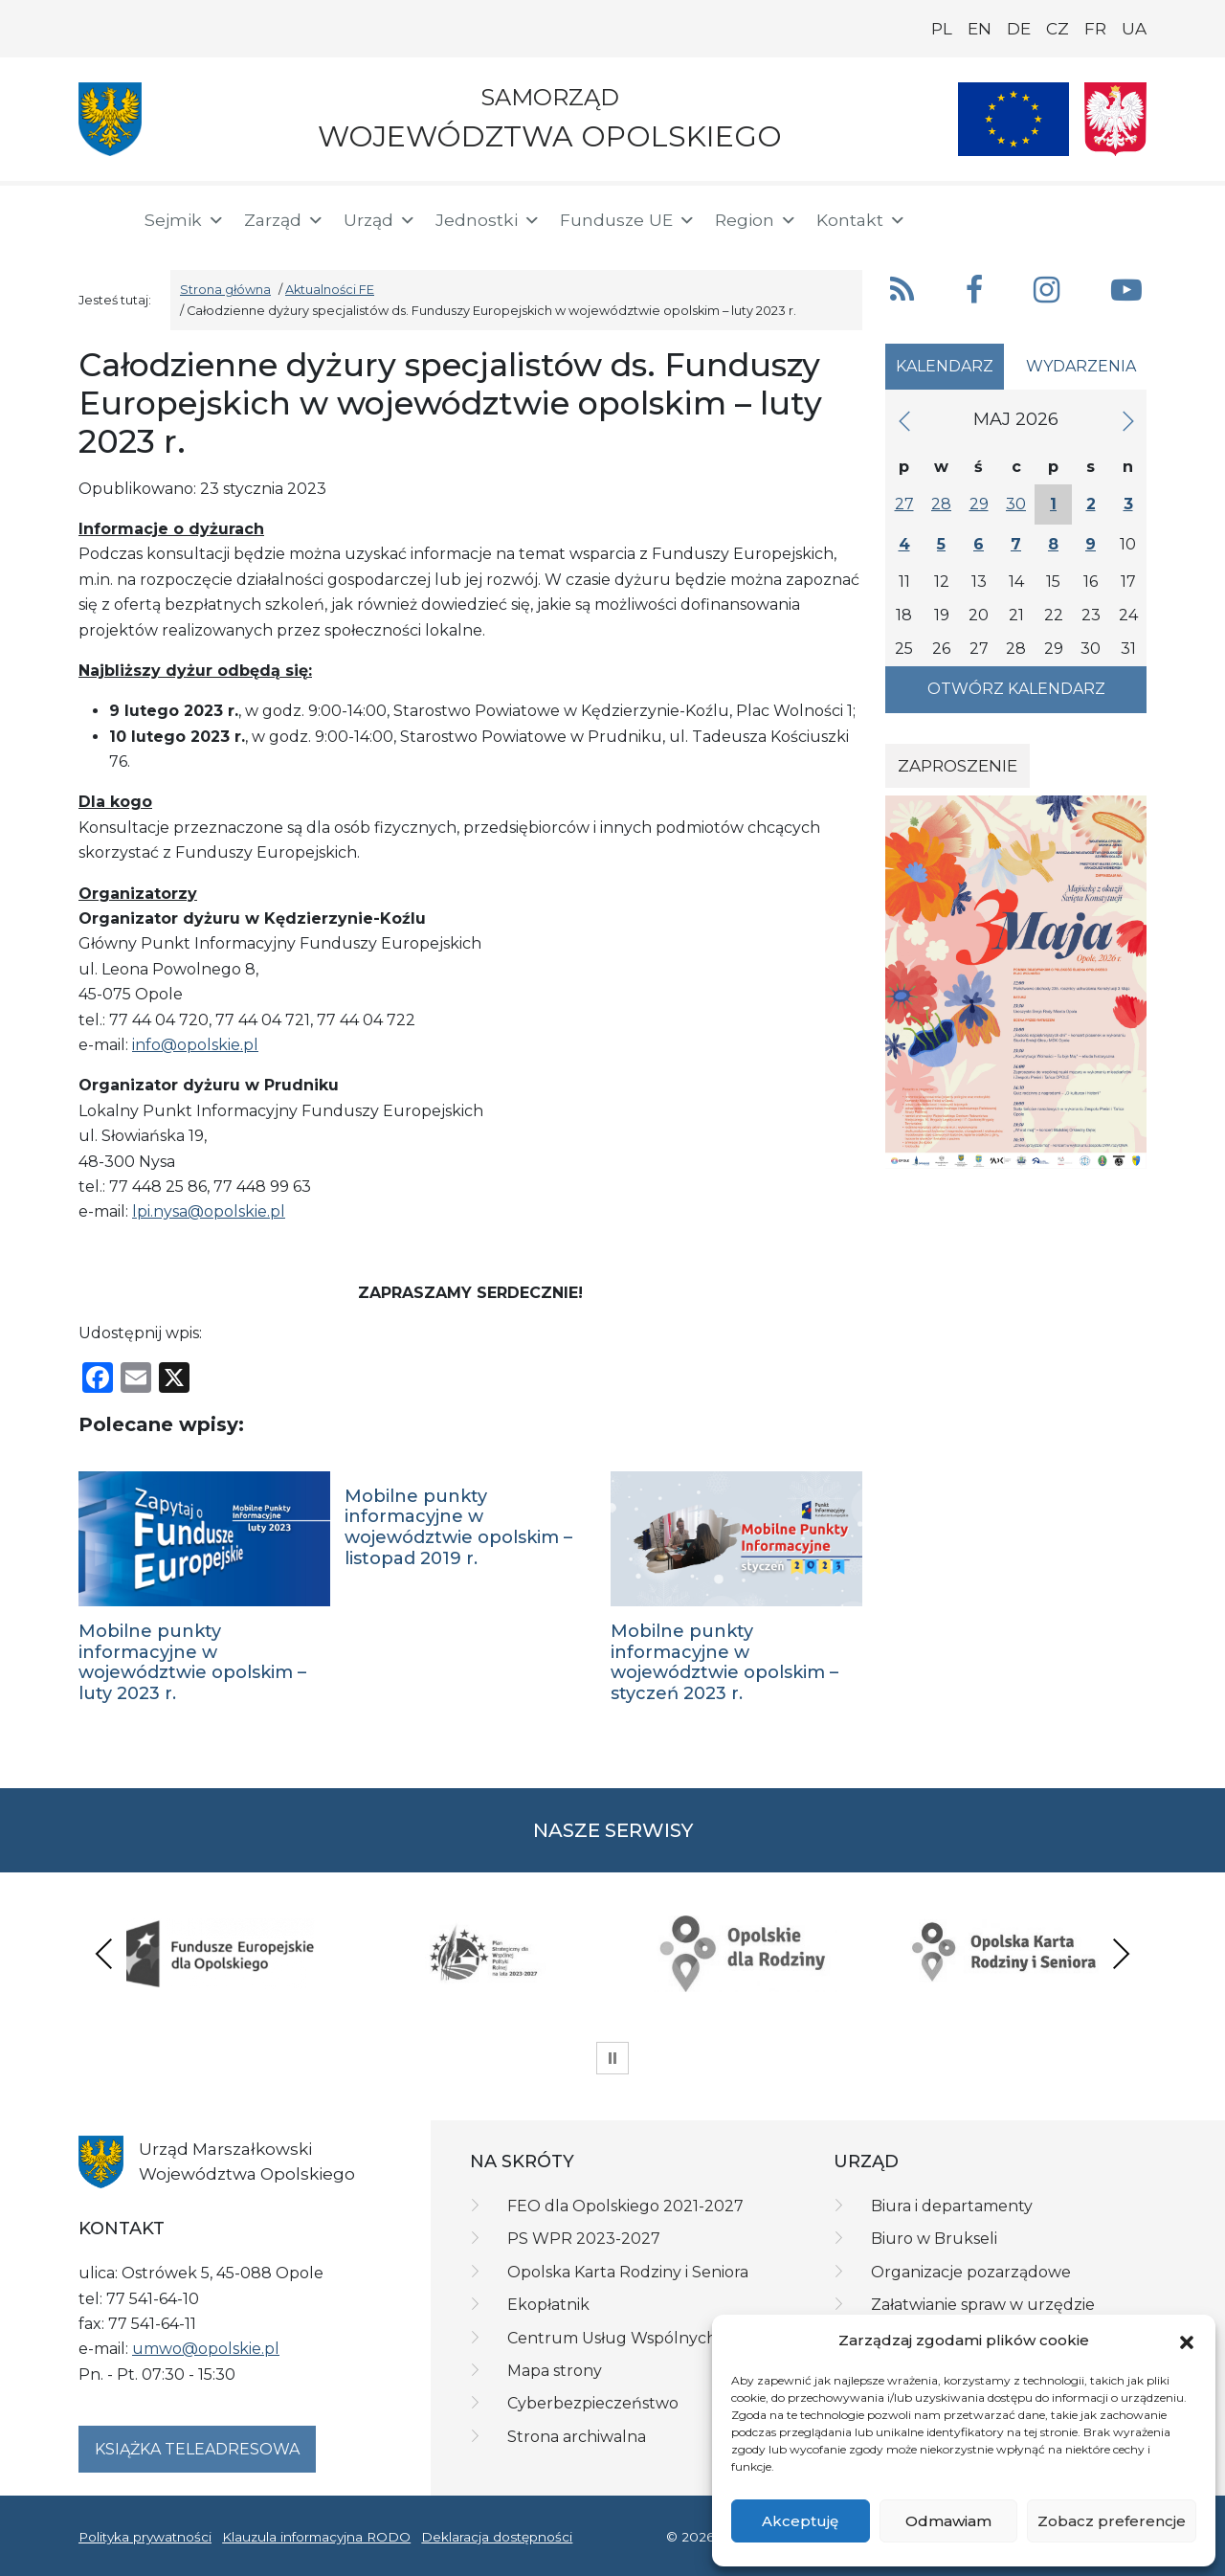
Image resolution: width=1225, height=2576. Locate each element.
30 (1016, 504)
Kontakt (861, 220)
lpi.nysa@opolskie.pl (208, 1211)
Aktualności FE (329, 289)
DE (1019, 28)
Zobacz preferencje (1111, 2521)
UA (1134, 28)
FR (1095, 28)
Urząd (380, 220)
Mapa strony (554, 2371)
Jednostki (488, 220)
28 (941, 504)
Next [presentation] (1120, 1953)
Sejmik (185, 220)
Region (756, 220)
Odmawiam (948, 2521)
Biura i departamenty (952, 2206)
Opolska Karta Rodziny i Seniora (627, 2272)
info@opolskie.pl (195, 1045)
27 (904, 504)
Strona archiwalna (576, 2437)
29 (979, 504)
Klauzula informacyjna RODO (316, 2536)
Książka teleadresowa (197, 2449)
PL (941, 28)
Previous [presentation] (104, 1953)
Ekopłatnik (548, 2305)
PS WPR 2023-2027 (583, 2238)
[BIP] (1070, 216)
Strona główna (225, 289)
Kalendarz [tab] (944, 366)
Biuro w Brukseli (934, 2238)
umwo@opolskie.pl (205, 2349)
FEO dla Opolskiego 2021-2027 (625, 2206)
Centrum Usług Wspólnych (612, 2338)
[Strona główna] (99, 220)
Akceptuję (800, 2521)
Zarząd (284, 220)
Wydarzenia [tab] (1081, 366)
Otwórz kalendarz (1016, 689)
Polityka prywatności (145, 2536)
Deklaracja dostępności (496, 2536)
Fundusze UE (628, 220)
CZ (1057, 28)
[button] (1186, 2341)
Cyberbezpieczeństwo (593, 2403)
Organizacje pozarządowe (971, 2272)
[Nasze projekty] (1013, 119)
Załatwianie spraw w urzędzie (983, 2305)
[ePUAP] (1131, 216)
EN (979, 28)
